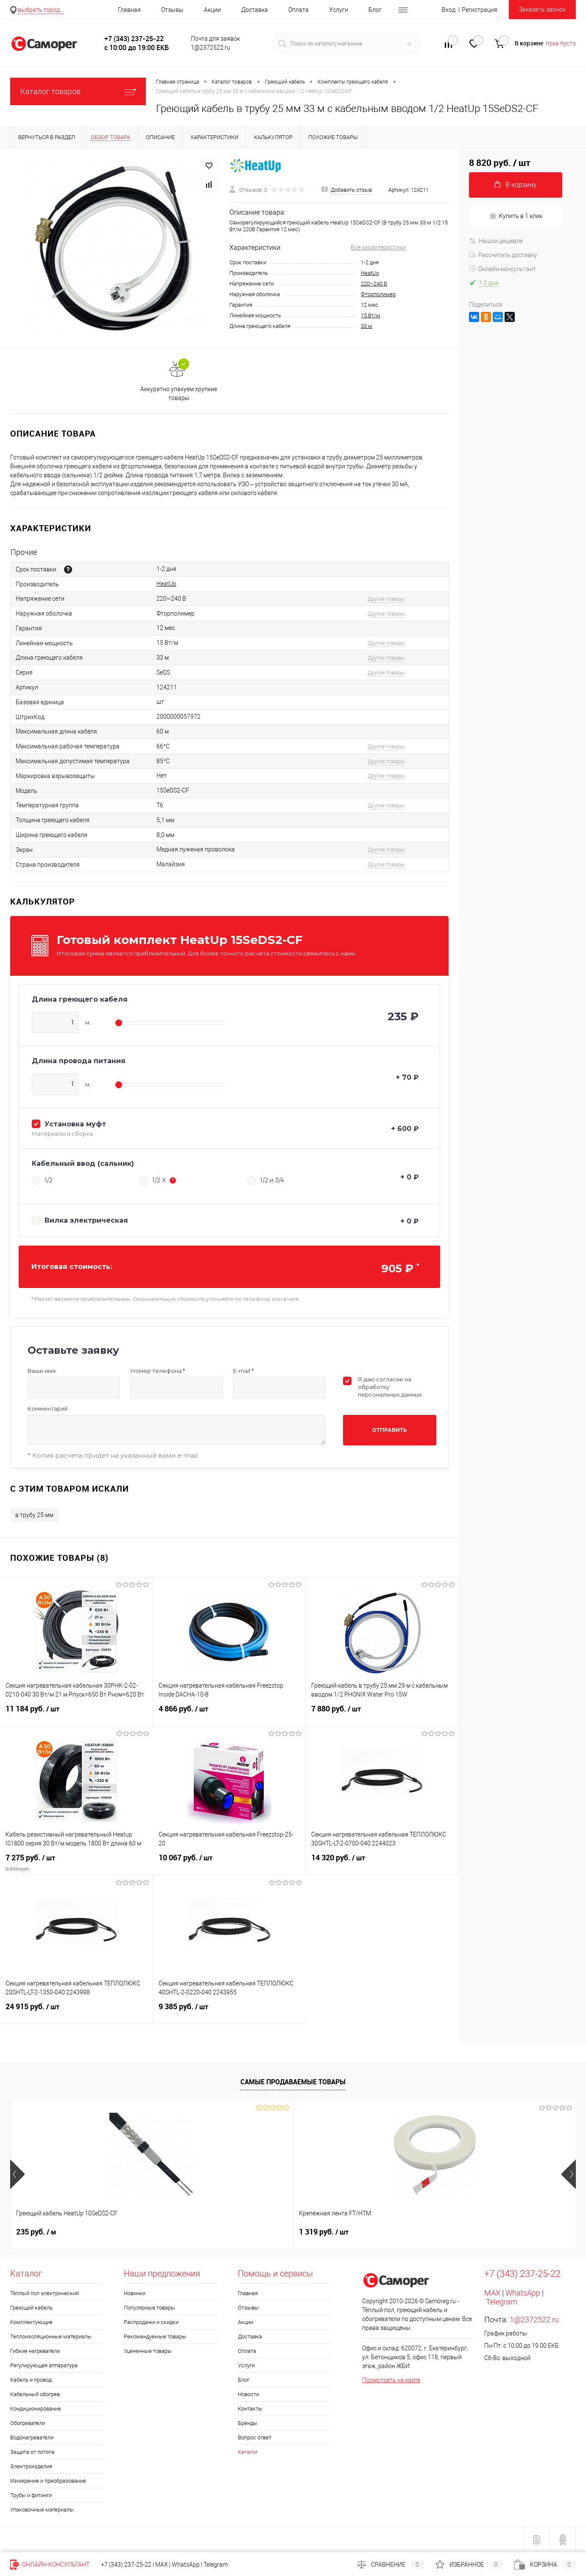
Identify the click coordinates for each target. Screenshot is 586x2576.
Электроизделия (31, 2466)
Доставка (254, 9)
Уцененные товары (148, 2351)
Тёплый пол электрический (44, 2293)
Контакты (250, 2408)
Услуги (338, 9)
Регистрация (479, 9)
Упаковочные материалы (42, 2509)
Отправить (389, 1430)
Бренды (247, 2423)
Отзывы (172, 9)
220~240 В (374, 283)
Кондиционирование (35, 2408)
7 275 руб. (77, 1863)
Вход (448, 9)
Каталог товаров (78, 91)
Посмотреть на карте (391, 2380)
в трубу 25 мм (34, 1515)
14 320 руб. (382, 1863)
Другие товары (386, 599)
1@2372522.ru (534, 2319)
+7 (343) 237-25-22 (126, 2564)
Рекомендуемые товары (155, 2336)
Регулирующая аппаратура (44, 2365)
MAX (492, 2292)
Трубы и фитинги (31, 2495)
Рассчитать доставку (503, 255)
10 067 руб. (229, 1863)
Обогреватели (27, 2423)
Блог (375, 9)
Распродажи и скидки (151, 2322)
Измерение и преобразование (48, 2481)
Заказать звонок (542, 9)
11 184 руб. (76, 1714)
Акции (212, 9)
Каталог (248, 2452)
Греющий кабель (31, 2307)
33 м (366, 326)
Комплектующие (31, 2322)
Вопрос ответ (254, 2437)
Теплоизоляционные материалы (51, 2336)
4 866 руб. (229, 1714)
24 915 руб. (76, 2012)
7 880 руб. (382, 1714)
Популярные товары (149, 2307)
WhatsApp (522, 2292)
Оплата (298, 9)
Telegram (501, 2301)
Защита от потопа (32, 2452)
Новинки (134, 2293)
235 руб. (36, 2232)
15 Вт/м (370, 315)
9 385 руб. (230, 2012)
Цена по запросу (328, 2231)
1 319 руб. (182, 2232)
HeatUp (370, 273)
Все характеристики (378, 247)
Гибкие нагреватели (35, 2351)
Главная (129, 9)
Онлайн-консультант (502, 269)
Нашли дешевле (496, 241)
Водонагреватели (31, 2437)
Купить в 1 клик (515, 215)
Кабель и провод (31, 2380)
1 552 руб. (463, 2232)
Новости (248, 2394)
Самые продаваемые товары (293, 2081)
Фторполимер (378, 294)
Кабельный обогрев (35, 2394)
